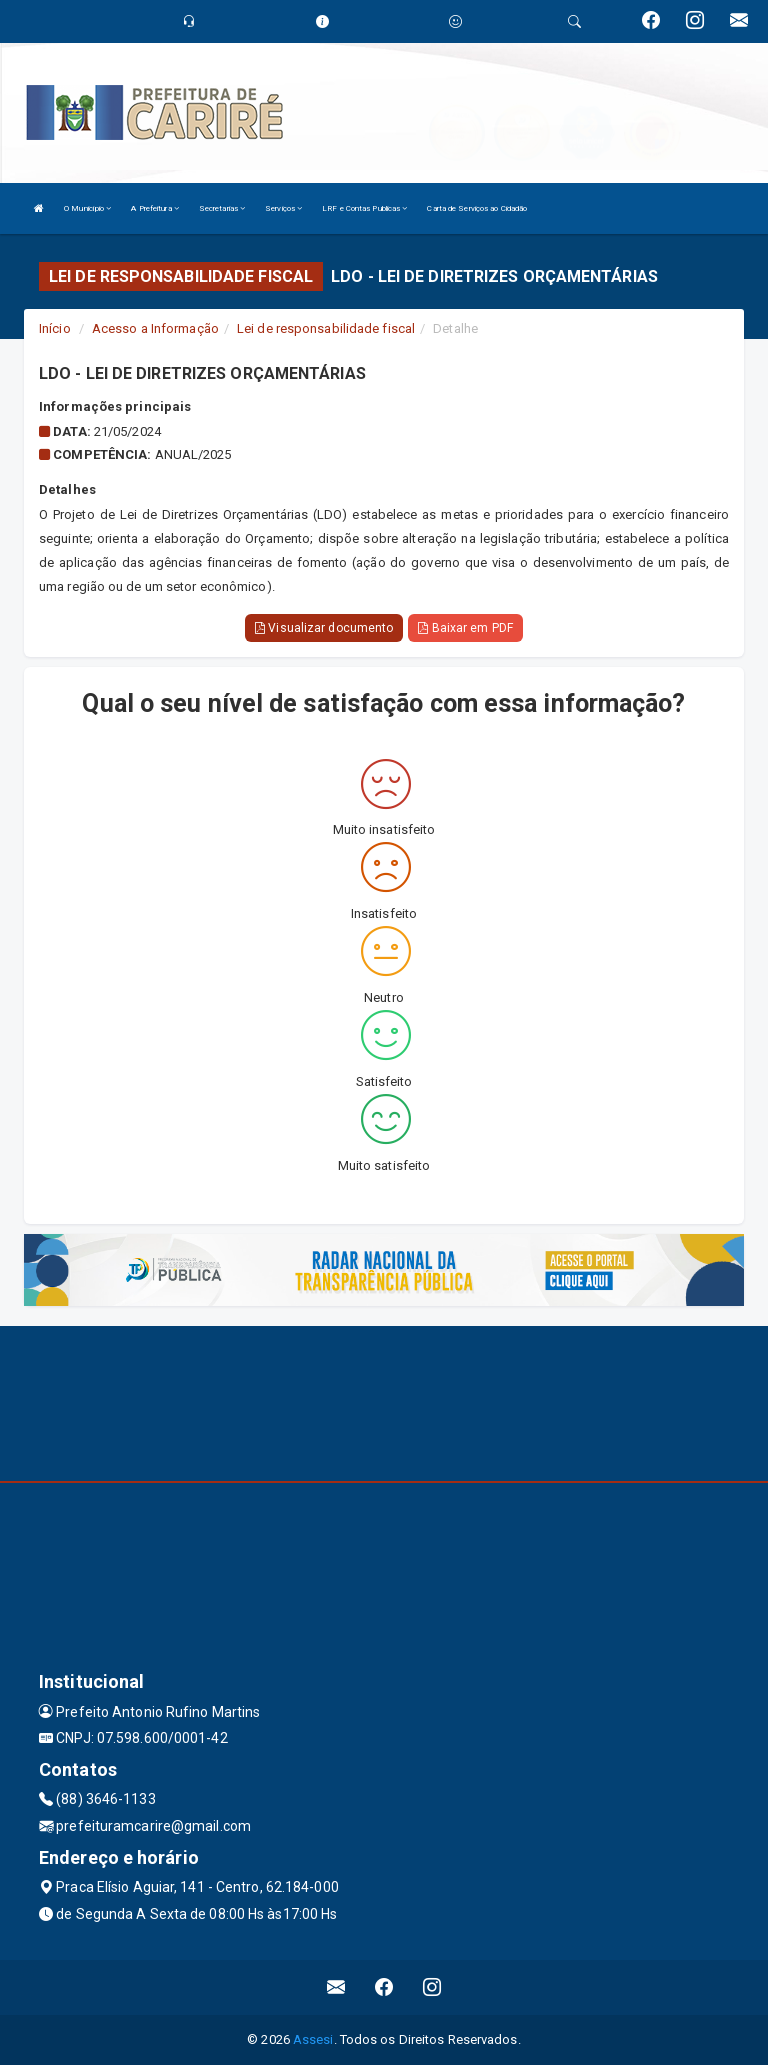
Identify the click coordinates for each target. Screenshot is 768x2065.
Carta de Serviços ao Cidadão (477, 208)
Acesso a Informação (155, 328)
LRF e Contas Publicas (364, 208)
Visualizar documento (324, 628)
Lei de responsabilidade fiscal (326, 328)
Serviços (283, 208)
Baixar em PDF (465, 628)
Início (55, 328)
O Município (87, 208)
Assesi (313, 2039)
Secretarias (222, 208)
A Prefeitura (154, 208)
